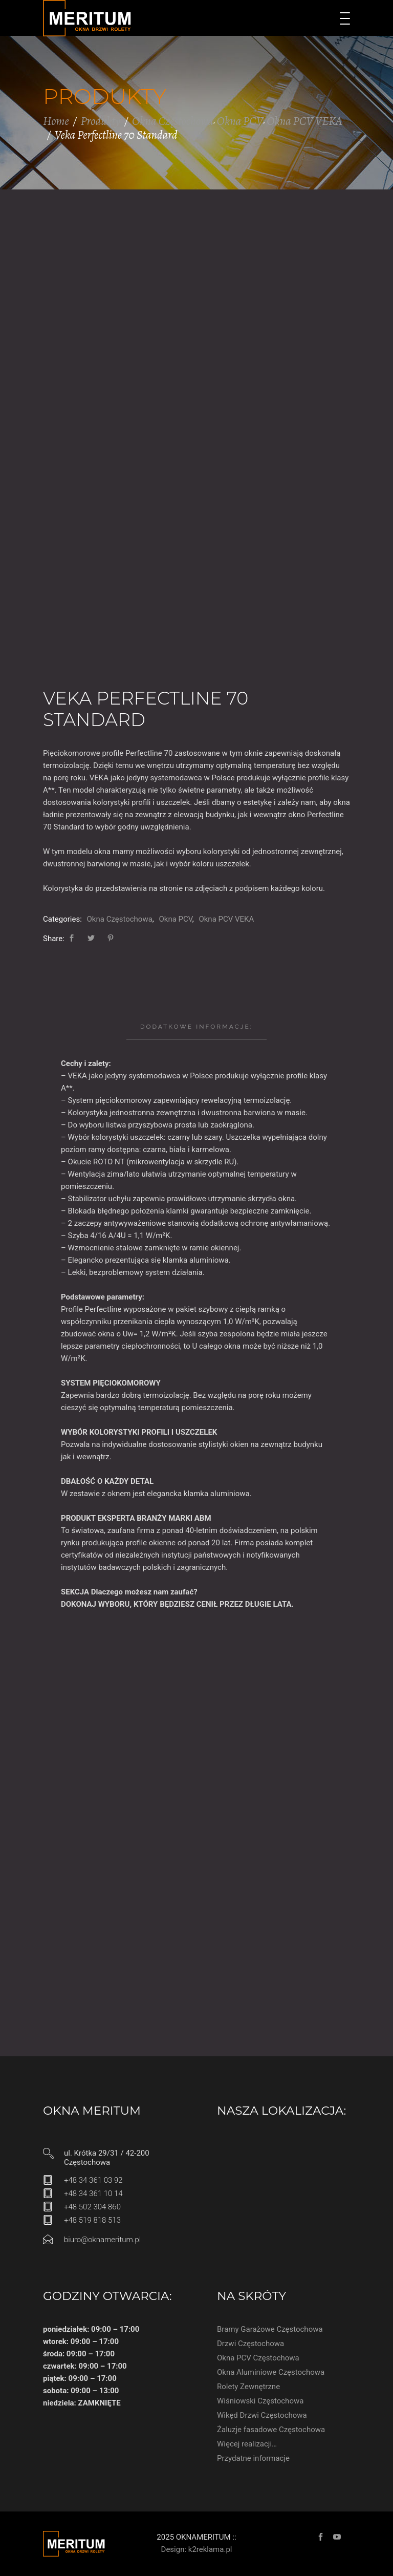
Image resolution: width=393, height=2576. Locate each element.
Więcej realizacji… (247, 2444)
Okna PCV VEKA (304, 121)
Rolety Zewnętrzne (248, 2386)
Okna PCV (240, 121)
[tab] (196, 1027)
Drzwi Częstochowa (250, 2343)
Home (56, 121)
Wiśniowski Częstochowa (260, 2400)
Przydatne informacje (253, 2458)
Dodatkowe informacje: (196, 1026)
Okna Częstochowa (172, 121)
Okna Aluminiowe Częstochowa (270, 2372)
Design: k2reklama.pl (196, 2549)
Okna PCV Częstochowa (258, 2357)
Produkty (101, 121)
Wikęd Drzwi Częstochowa (262, 2415)
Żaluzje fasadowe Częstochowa (271, 2429)
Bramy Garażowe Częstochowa (270, 2329)
